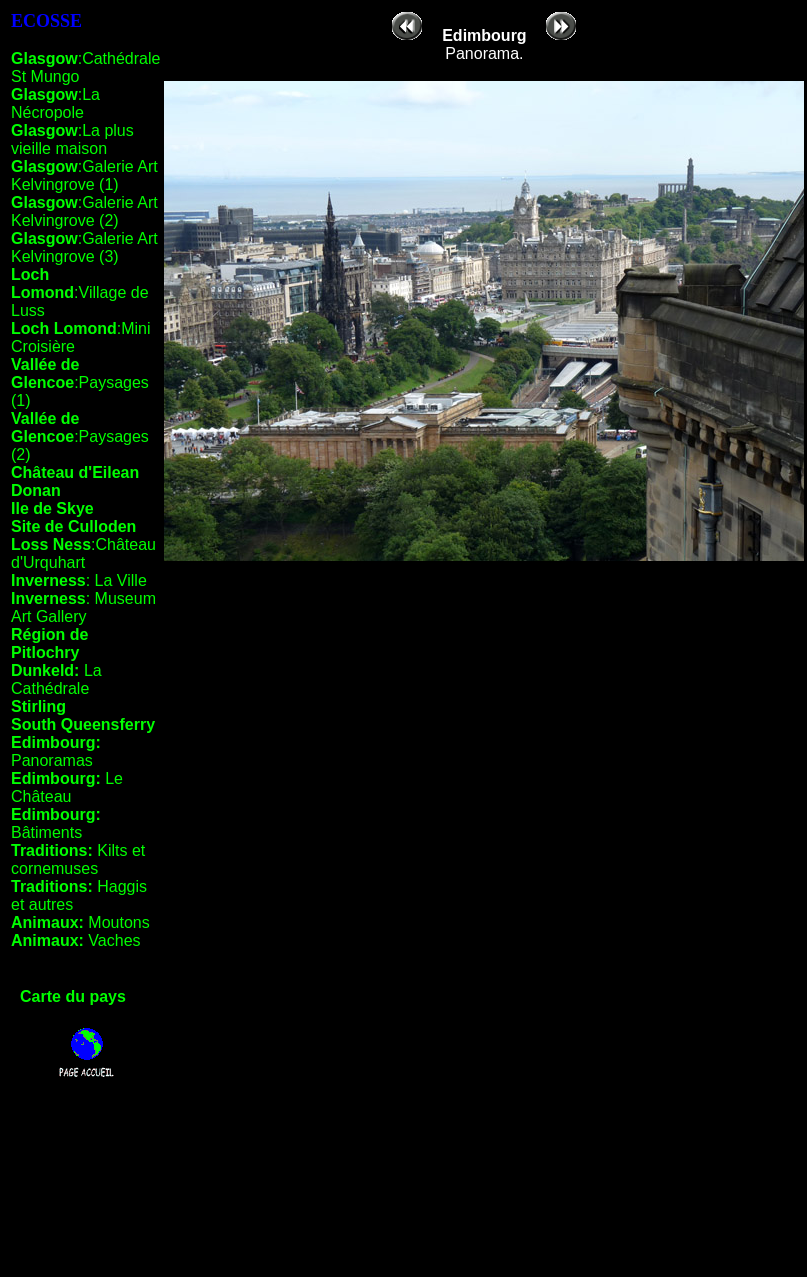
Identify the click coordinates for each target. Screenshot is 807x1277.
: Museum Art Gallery (83, 607)
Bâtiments (56, 823)
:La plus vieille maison (72, 139)
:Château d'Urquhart (83, 553)
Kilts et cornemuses (78, 859)
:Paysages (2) (80, 436)
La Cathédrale (56, 679)
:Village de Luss (80, 292)
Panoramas (56, 751)
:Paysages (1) (80, 382)
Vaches (76, 940)
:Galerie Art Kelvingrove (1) (84, 175)
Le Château (67, 787)
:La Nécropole (55, 103)
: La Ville (79, 580)
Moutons (80, 922)
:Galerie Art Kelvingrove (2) (84, 211)
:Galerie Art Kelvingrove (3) (84, 247)
